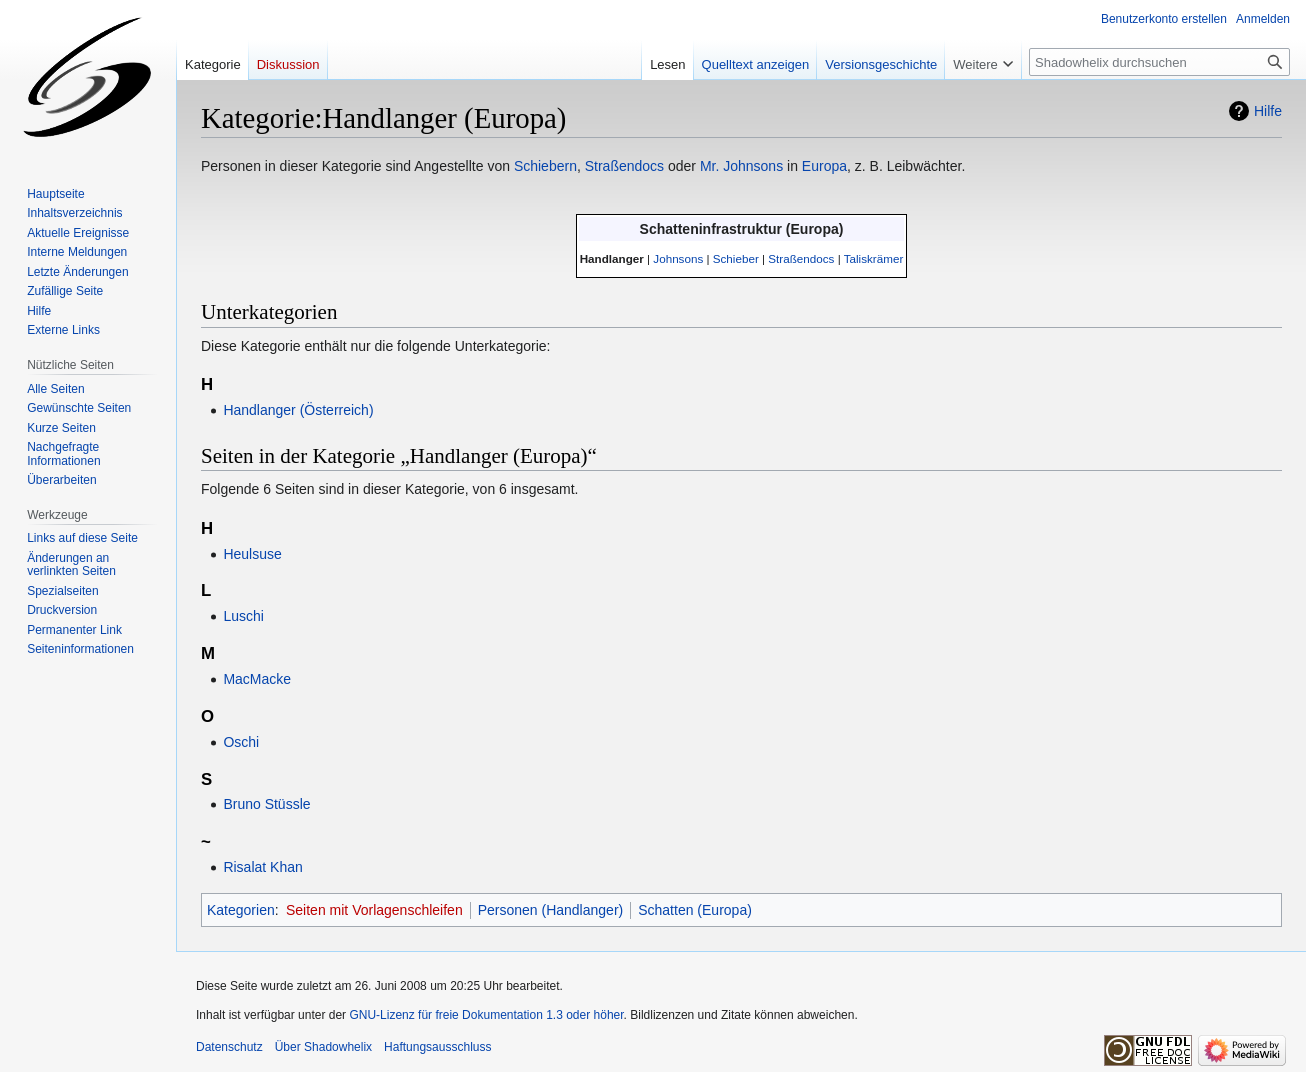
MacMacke (257, 679)
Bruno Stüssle (266, 804)
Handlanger (612, 258)
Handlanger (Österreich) (298, 410)
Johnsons (678, 258)
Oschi (241, 742)
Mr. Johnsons (741, 166)
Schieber (736, 258)
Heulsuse (252, 554)
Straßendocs (624, 166)
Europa (824, 166)
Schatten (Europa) (695, 910)
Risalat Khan (262, 867)
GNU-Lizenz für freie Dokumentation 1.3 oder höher (486, 1015)
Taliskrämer (874, 258)
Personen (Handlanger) (551, 910)
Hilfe (1268, 111)
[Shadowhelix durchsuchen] (1159, 62)
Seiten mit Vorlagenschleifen (374, 910)
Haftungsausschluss (437, 1047)
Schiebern (545, 166)
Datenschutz (229, 1047)
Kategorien (241, 910)
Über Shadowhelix (323, 1047)
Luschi (243, 616)
